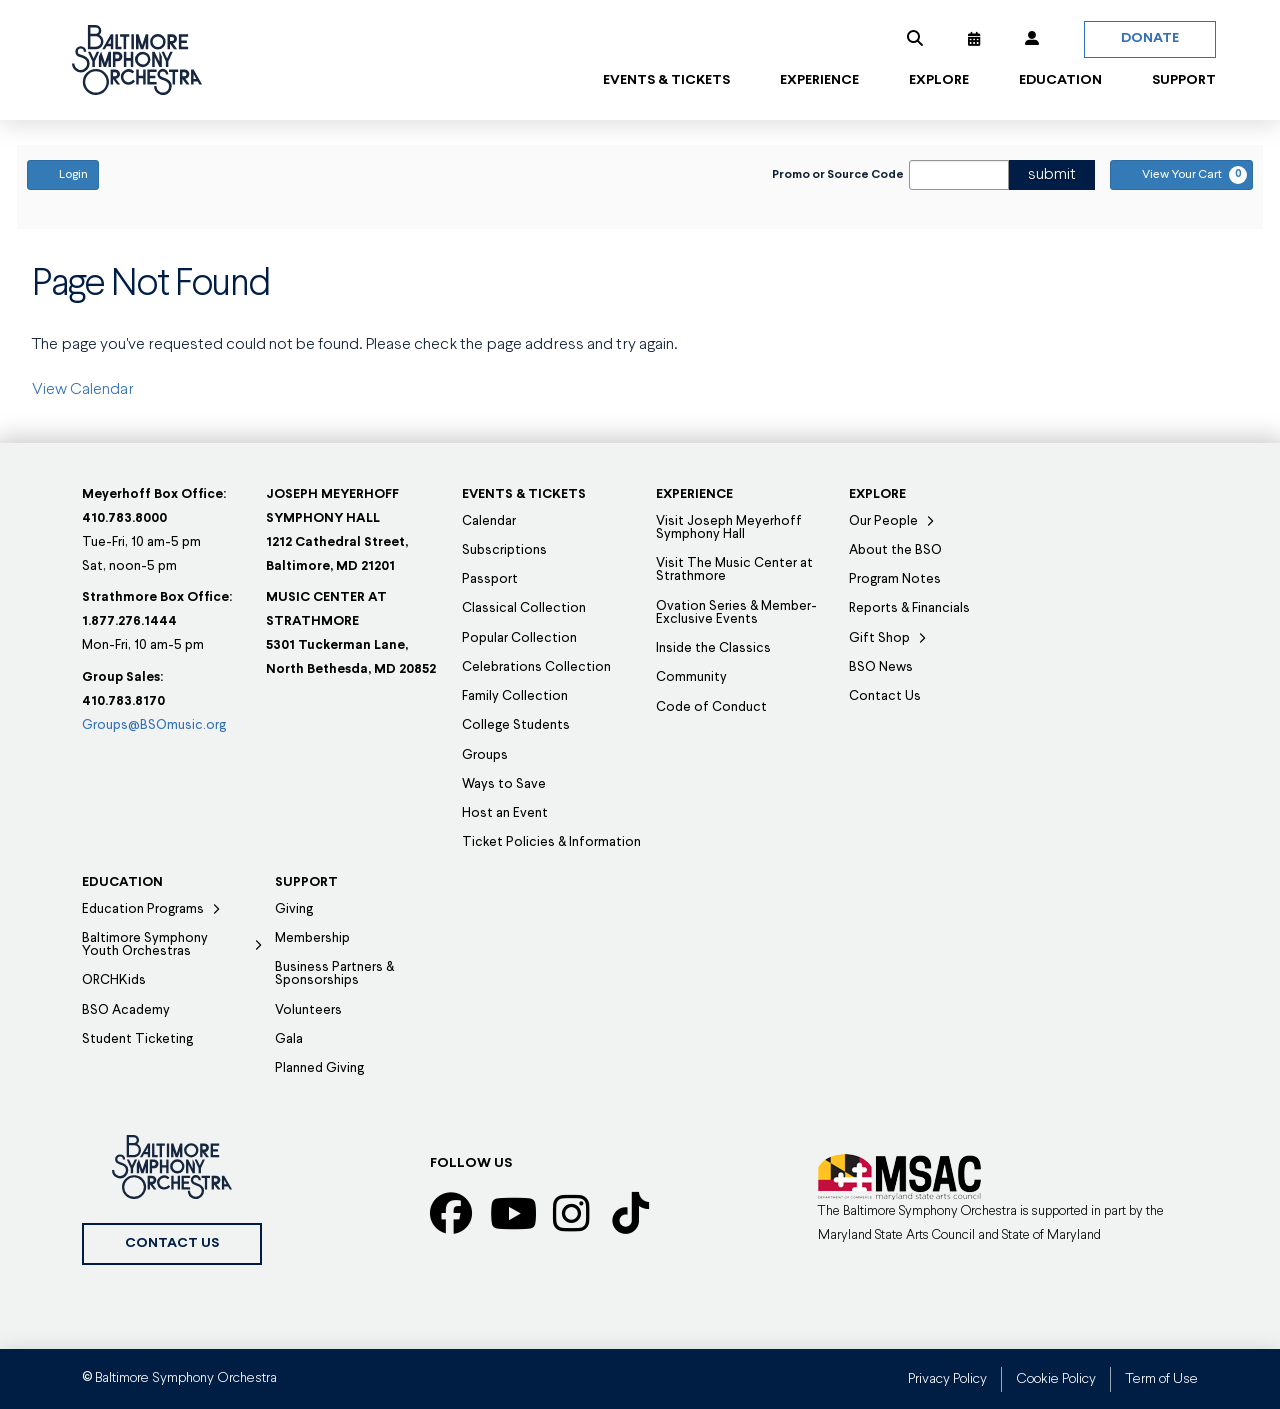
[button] (915, 39)
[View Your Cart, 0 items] (1181, 175)
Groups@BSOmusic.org (154, 725)
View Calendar (83, 390)
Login (63, 174)
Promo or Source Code (838, 175)
